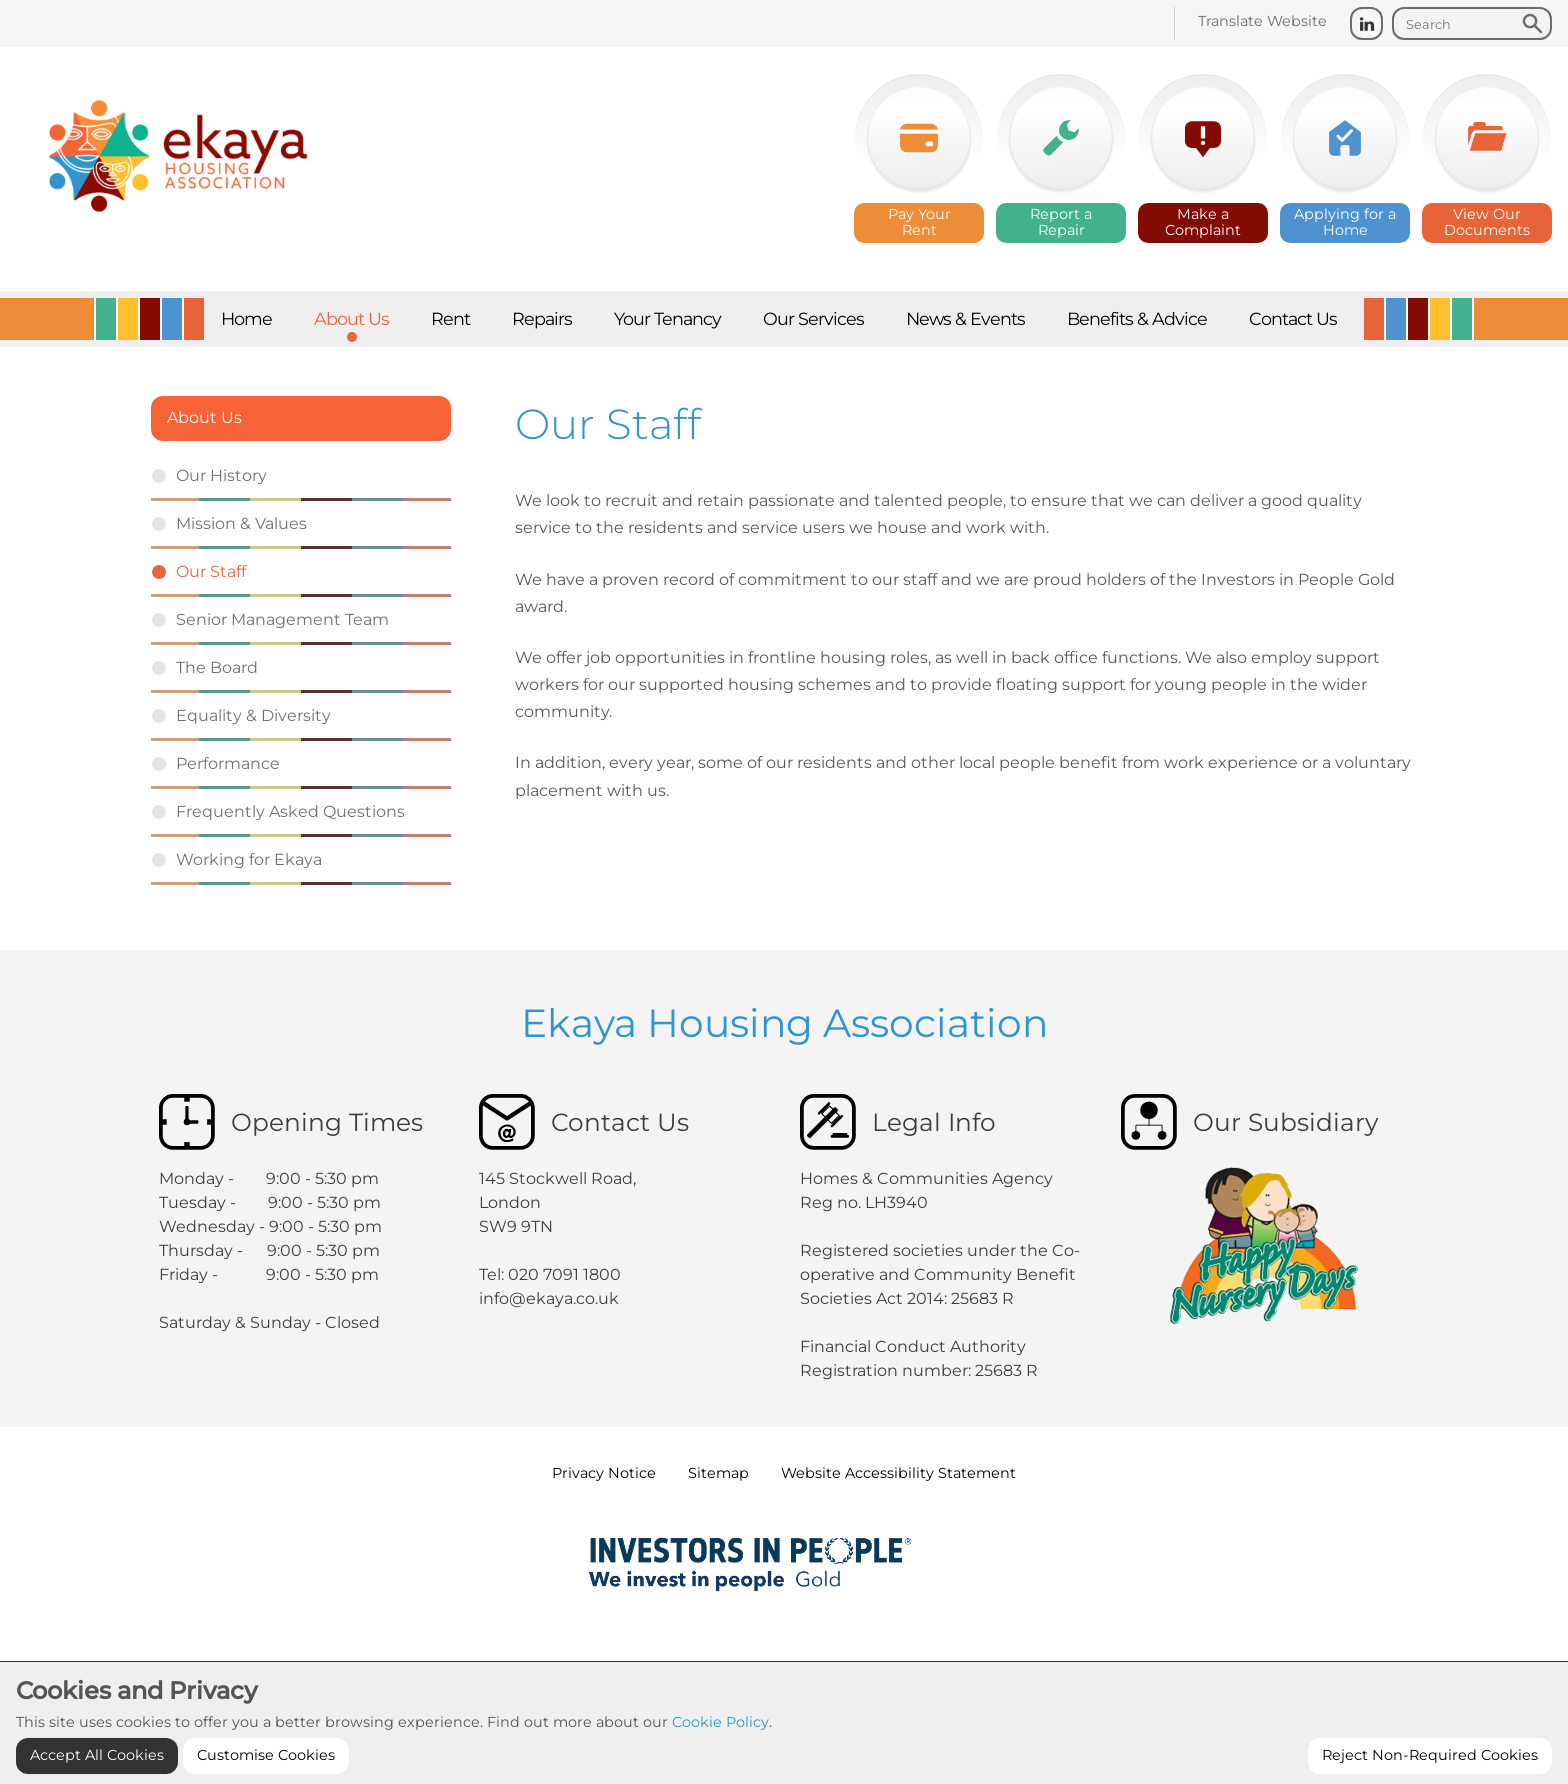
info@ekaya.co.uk (549, 1298)
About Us (204, 417)
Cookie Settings (783, 1669)
